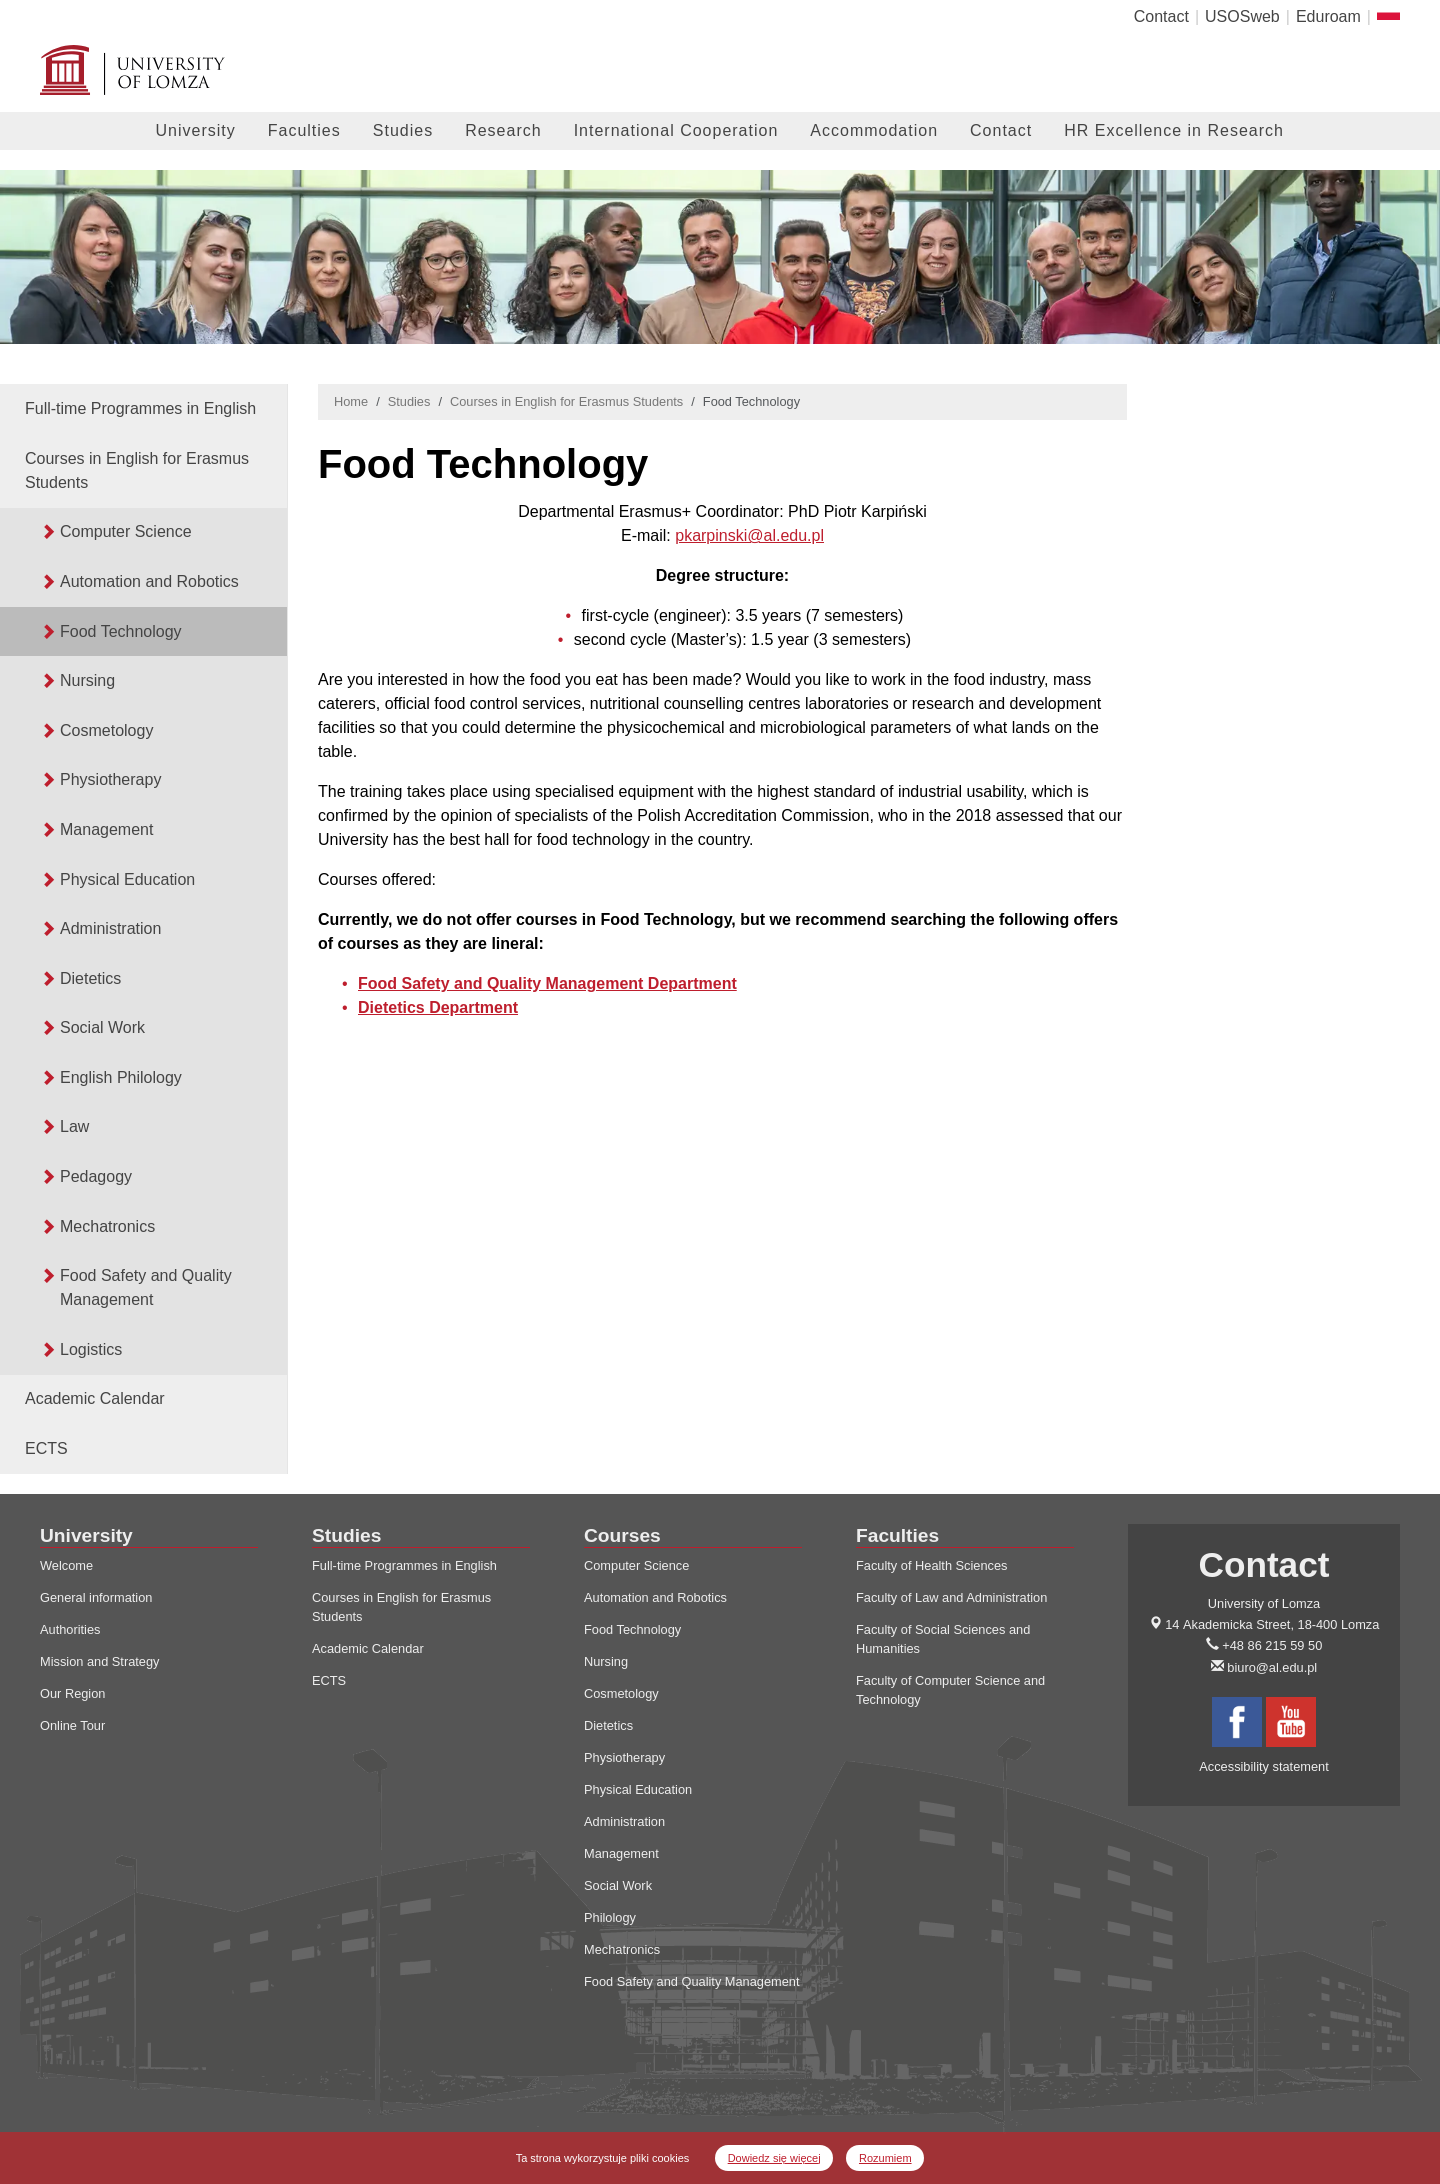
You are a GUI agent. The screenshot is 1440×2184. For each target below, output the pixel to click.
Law (74, 1126)
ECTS (46, 1448)
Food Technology (121, 631)
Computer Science (126, 531)
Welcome (66, 1565)
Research (503, 130)
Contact (1161, 16)
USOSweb (1242, 16)
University (196, 130)
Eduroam (1328, 16)
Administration (110, 928)
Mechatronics (107, 1226)
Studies (403, 130)
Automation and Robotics (149, 581)
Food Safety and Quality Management (146, 1287)
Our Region (72, 1693)
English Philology (121, 1077)
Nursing (87, 680)
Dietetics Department (438, 1007)
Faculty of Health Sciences (932, 1565)
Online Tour (72, 1725)
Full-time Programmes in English (140, 408)
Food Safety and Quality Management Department (547, 983)
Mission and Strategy (100, 1661)
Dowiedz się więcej (774, 2158)
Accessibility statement (1263, 1766)
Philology (610, 1917)
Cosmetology (106, 730)
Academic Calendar (95, 1398)
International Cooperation (676, 130)
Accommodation (874, 130)
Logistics (91, 1349)
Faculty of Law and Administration (951, 1597)
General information (96, 1597)
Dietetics (90, 978)
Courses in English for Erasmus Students (137, 470)
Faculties (304, 130)
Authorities (70, 1629)
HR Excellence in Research (1174, 130)
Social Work (102, 1027)
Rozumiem (885, 2158)
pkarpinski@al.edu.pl (749, 535)
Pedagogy (96, 1176)
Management (106, 829)
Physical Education (127, 879)
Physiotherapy (110, 779)
